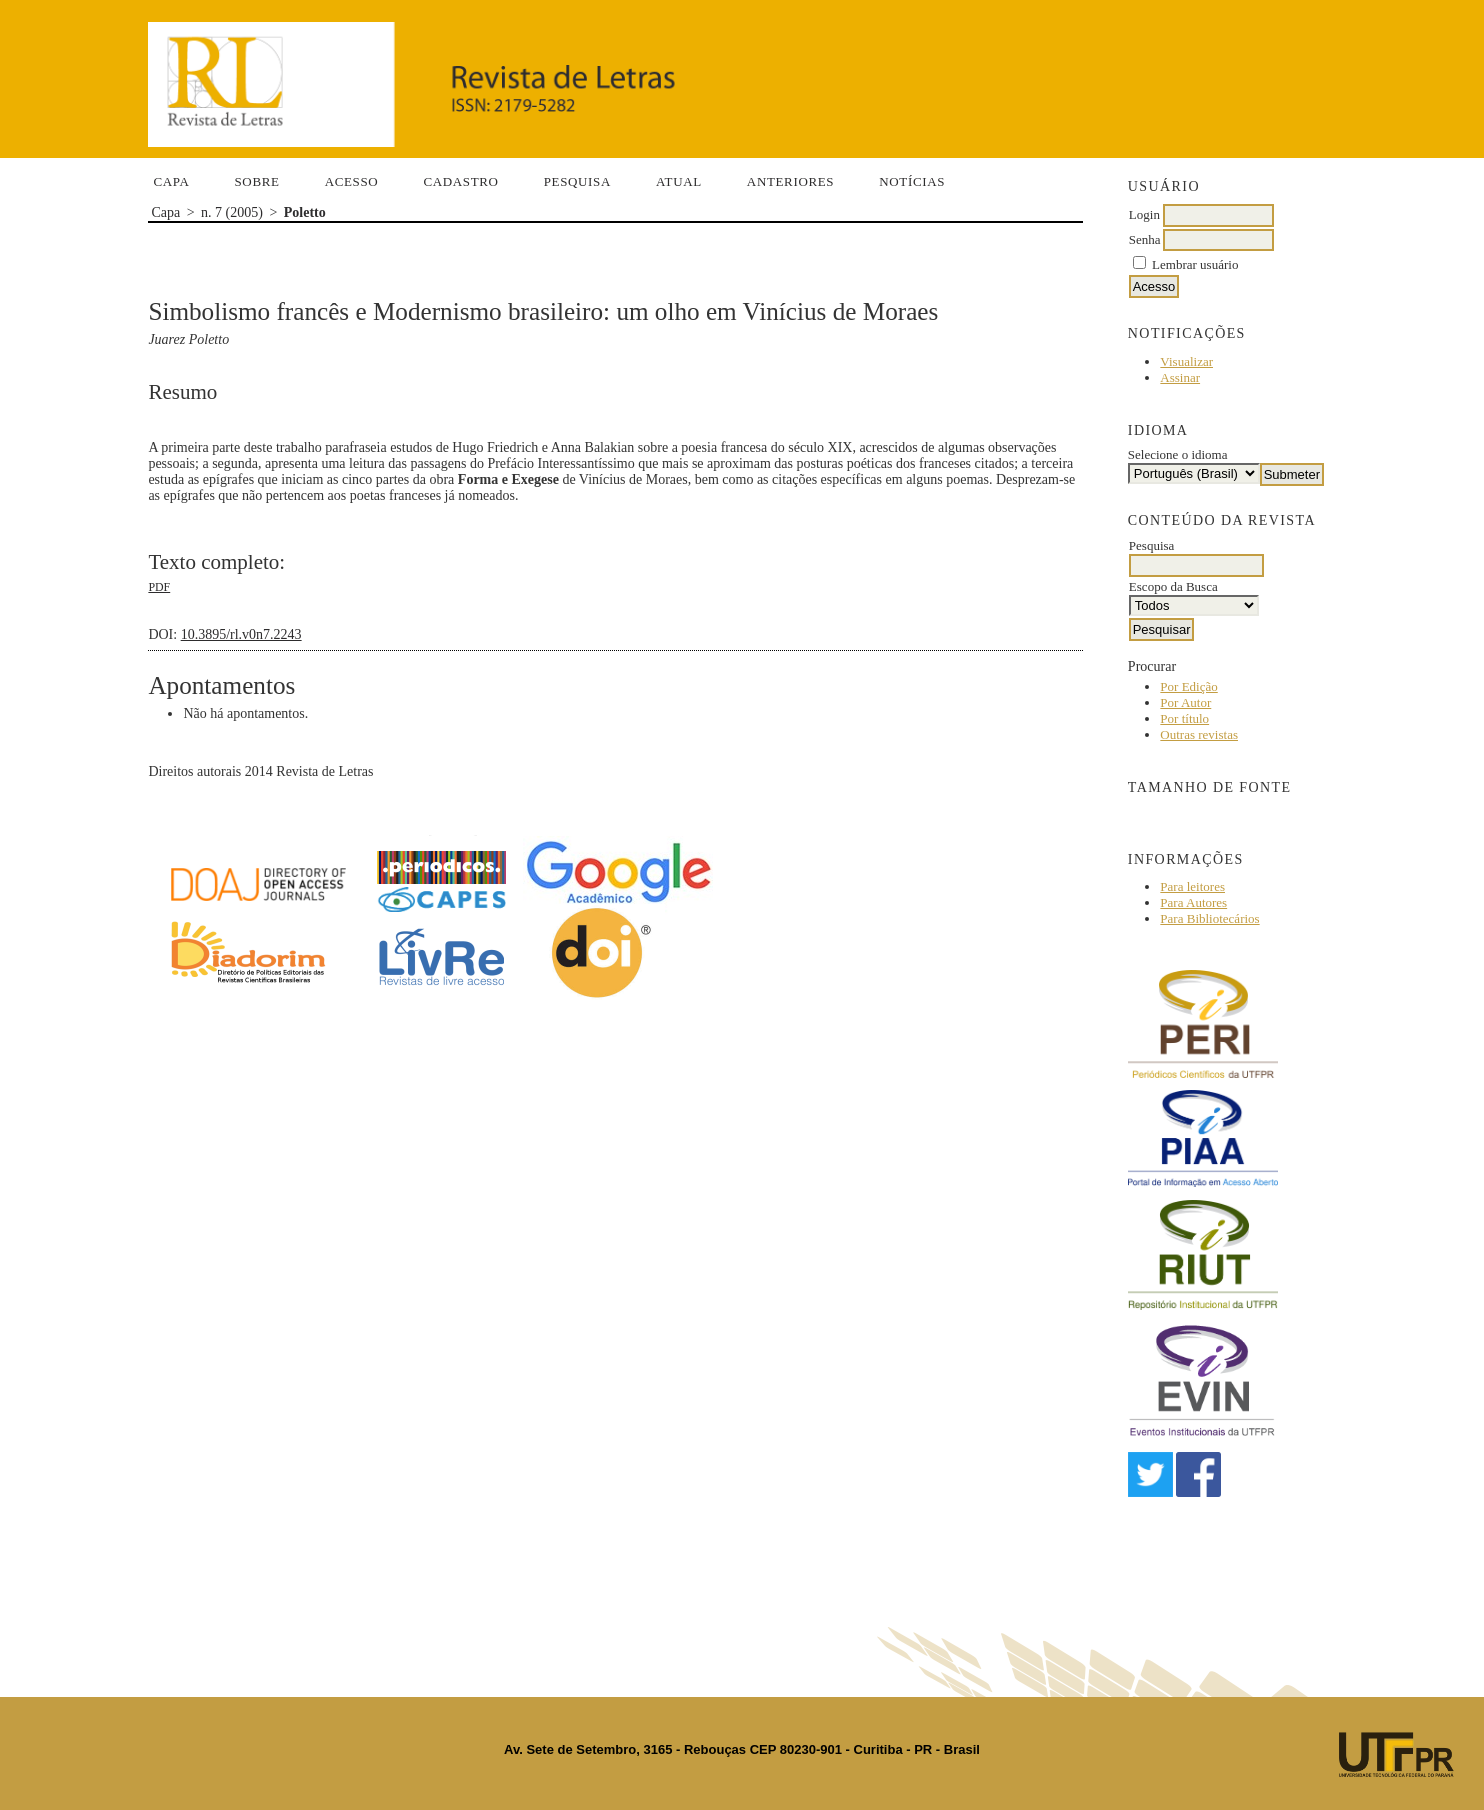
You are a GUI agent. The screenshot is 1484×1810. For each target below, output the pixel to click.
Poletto (305, 212)
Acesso (352, 181)
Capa (171, 181)
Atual (679, 181)
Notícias (912, 181)
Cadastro (460, 181)
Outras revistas (1199, 734)
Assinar (1180, 377)
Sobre (256, 181)
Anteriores (790, 181)
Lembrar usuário (1195, 264)
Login (1144, 214)
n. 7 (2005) (232, 212)
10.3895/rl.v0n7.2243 (241, 634)
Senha (1145, 239)
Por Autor (1185, 702)
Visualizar (1186, 361)
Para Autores (1193, 902)
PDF (159, 587)
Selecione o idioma (1178, 454)
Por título (1184, 718)
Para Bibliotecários (1209, 918)
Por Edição (1188, 686)
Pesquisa (577, 181)
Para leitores (1192, 886)
